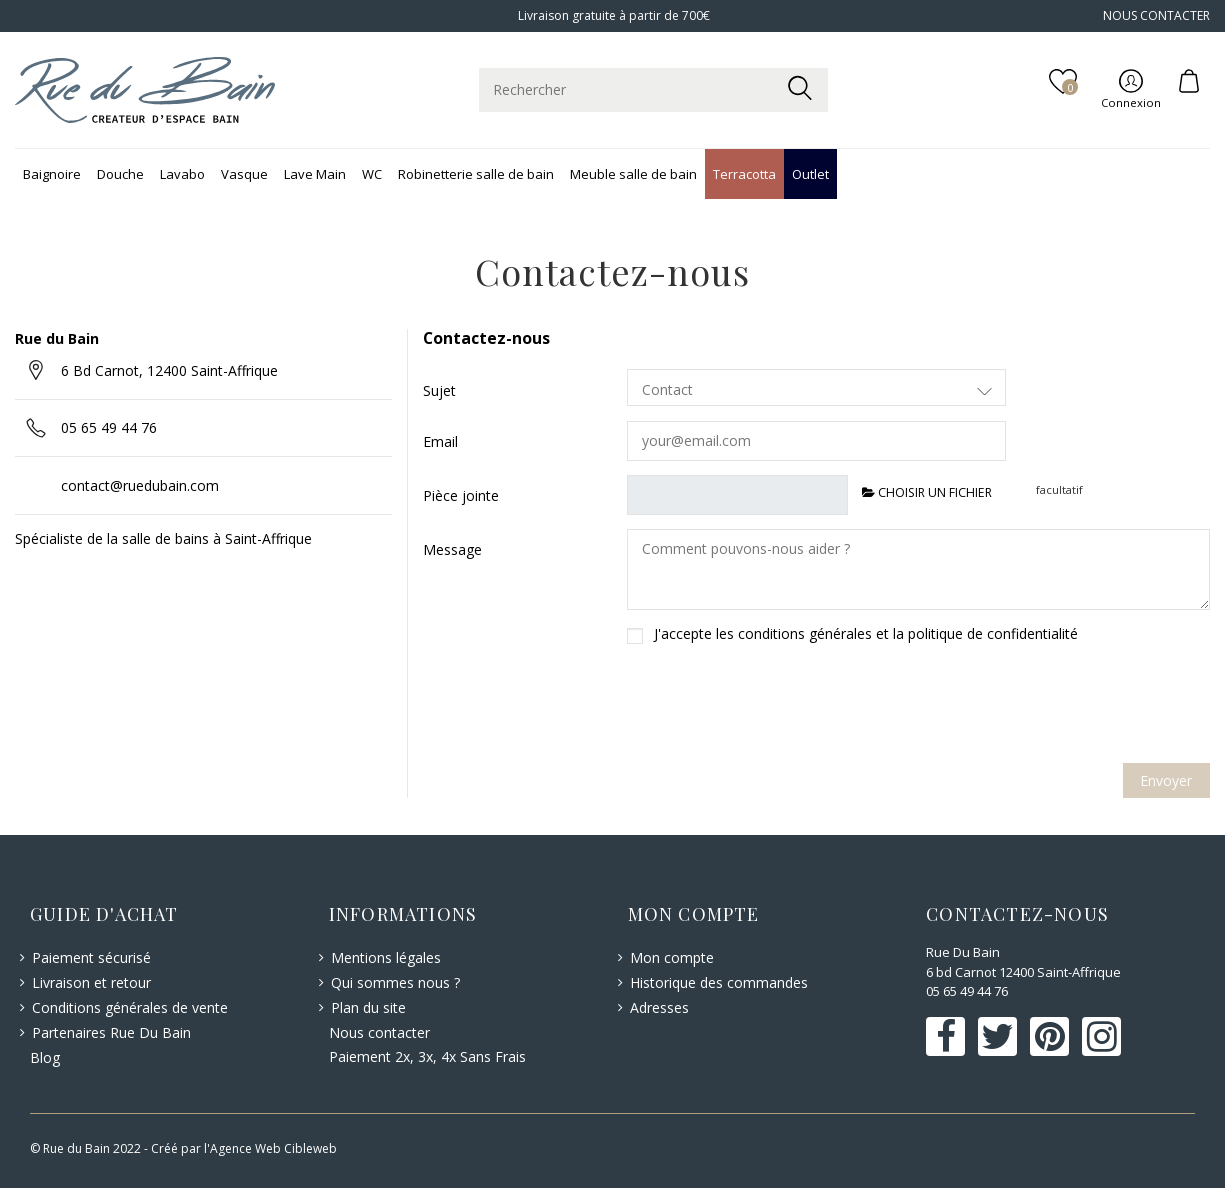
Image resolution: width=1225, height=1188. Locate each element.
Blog (45, 1057)
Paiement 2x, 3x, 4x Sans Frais (427, 1056)
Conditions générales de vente (130, 1007)
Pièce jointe (461, 495)
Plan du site (368, 1007)
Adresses (659, 1007)
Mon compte (672, 957)
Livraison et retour (91, 982)
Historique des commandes (719, 982)
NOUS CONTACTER (1156, 15)
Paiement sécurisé (91, 957)
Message (452, 549)
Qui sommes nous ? (395, 982)
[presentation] (937, 710)
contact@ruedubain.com (140, 485)
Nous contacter (379, 1032)
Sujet (439, 390)
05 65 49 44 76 (109, 427)
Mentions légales (386, 957)
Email (440, 441)
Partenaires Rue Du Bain (111, 1032)
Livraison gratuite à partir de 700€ (612, 15)
